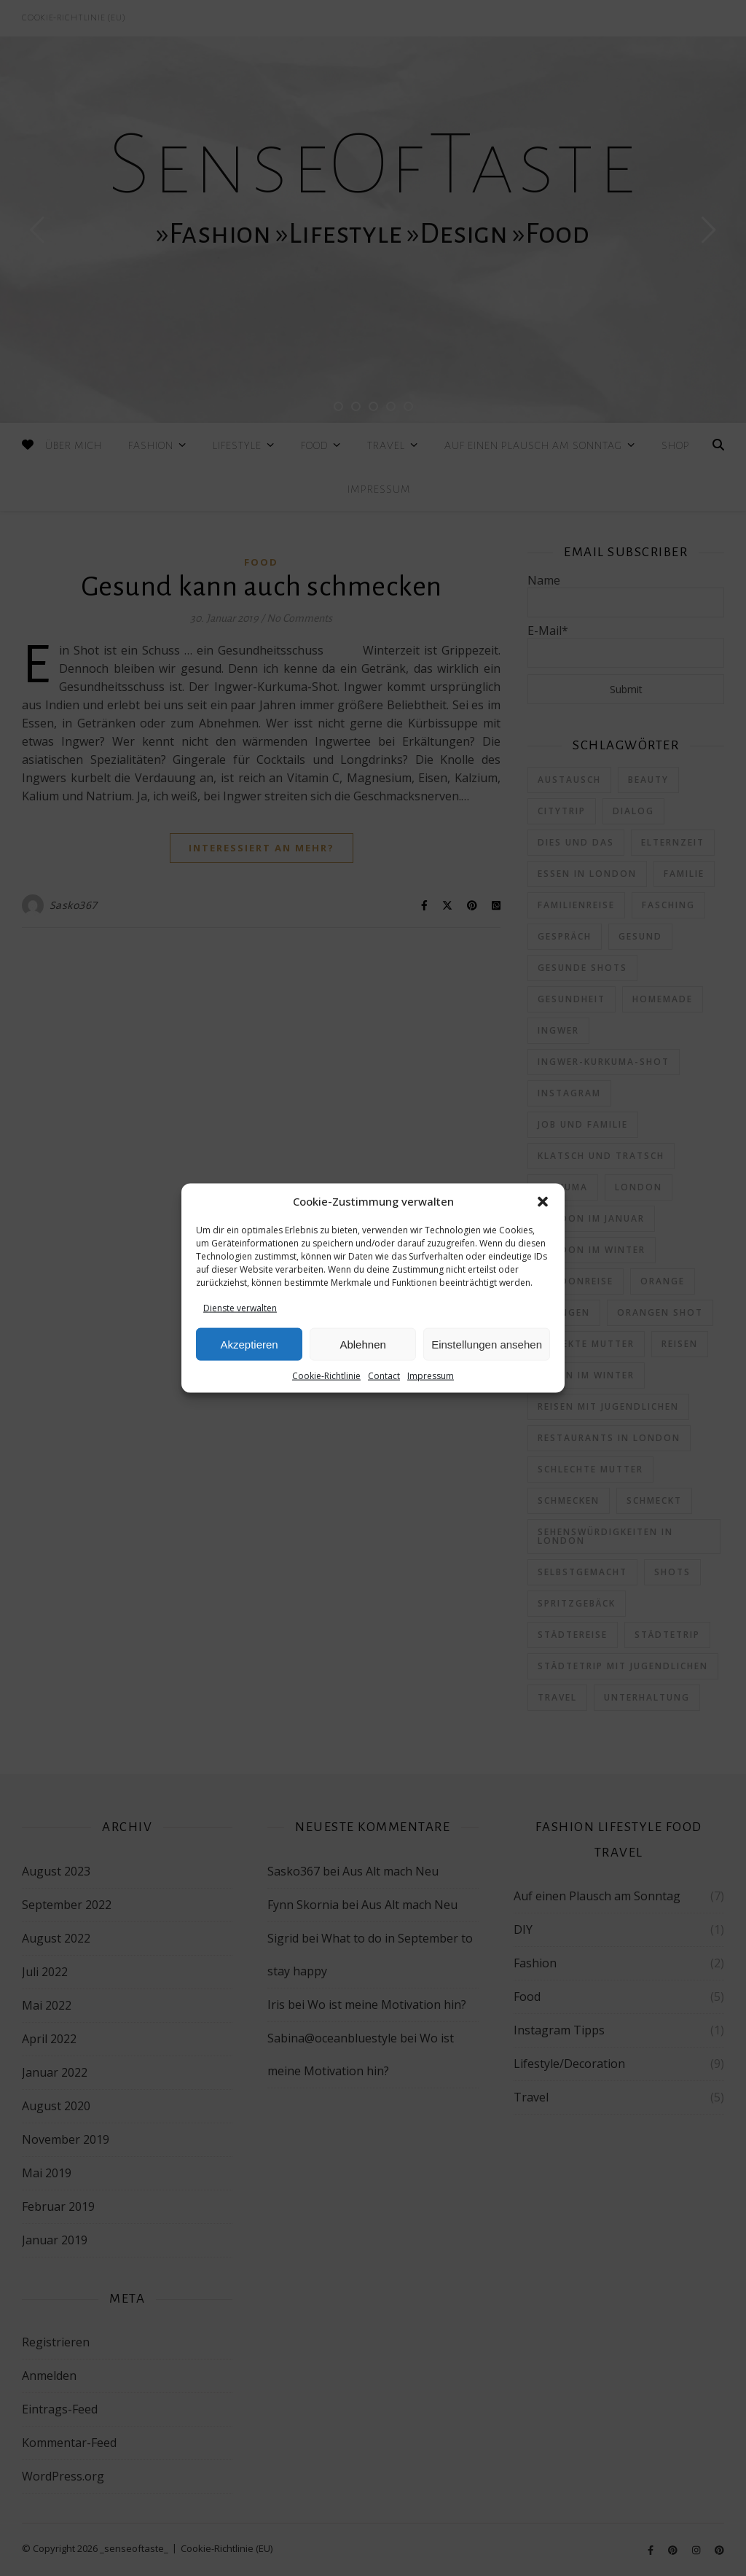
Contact (384, 1376)
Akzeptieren (249, 1344)
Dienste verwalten (240, 1308)
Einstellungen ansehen (486, 1344)
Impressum (430, 1376)
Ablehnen (362, 1344)
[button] (542, 1202)
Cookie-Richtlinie (326, 1376)
